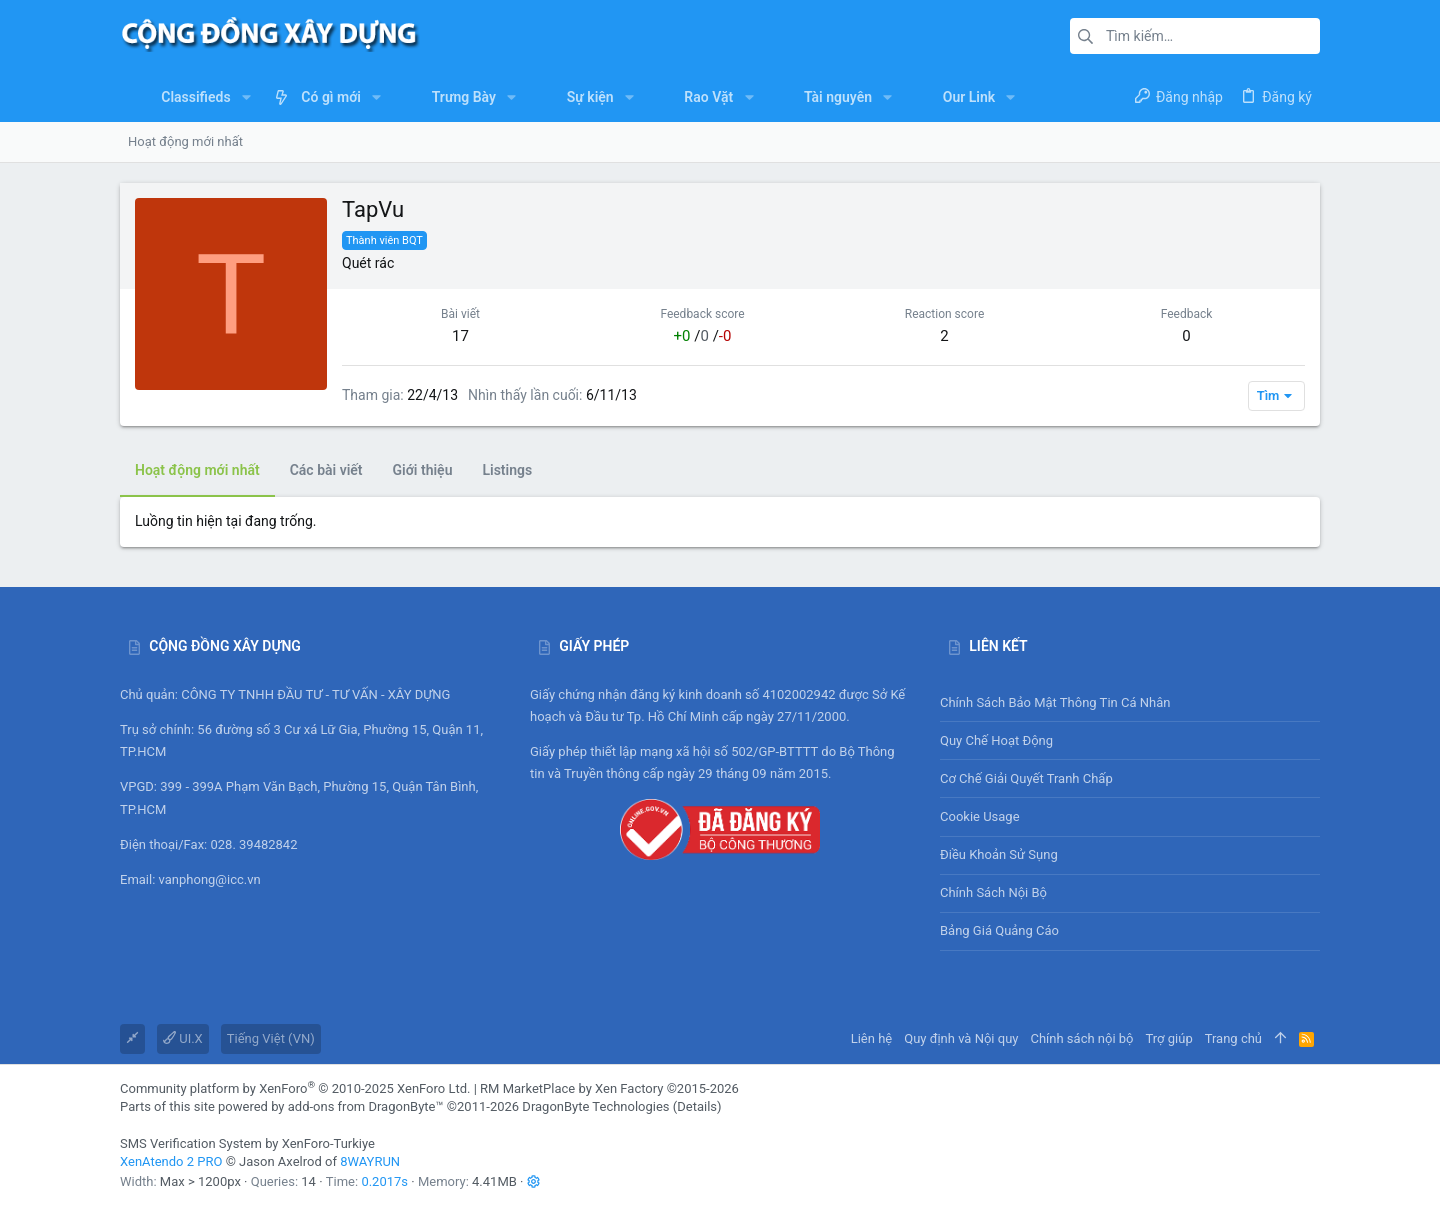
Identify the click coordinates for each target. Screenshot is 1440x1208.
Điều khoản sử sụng (999, 854)
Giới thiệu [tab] (423, 470)
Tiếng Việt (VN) (271, 1038)
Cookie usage (980, 816)
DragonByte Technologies (595, 1106)
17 (460, 336)
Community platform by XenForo (295, 1088)
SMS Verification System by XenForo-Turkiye (247, 1143)
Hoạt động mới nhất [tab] (197, 470)
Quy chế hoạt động (1130, 740)
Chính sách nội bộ (993, 892)
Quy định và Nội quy (961, 1038)
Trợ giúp (1169, 1038)
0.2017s (384, 1181)
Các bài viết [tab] (326, 470)
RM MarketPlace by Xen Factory (609, 1088)
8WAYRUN (370, 1161)
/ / (703, 336)
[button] (246, 97)
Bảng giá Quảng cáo (999, 930)
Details (697, 1106)
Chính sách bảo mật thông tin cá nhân (1130, 702)
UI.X (183, 1038)
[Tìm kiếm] (1195, 36)
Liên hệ (872, 1038)
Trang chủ (1233, 1038)
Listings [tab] (507, 470)
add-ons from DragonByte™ (366, 1106)
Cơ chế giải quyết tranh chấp (1026, 778)
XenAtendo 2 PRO (171, 1161)
